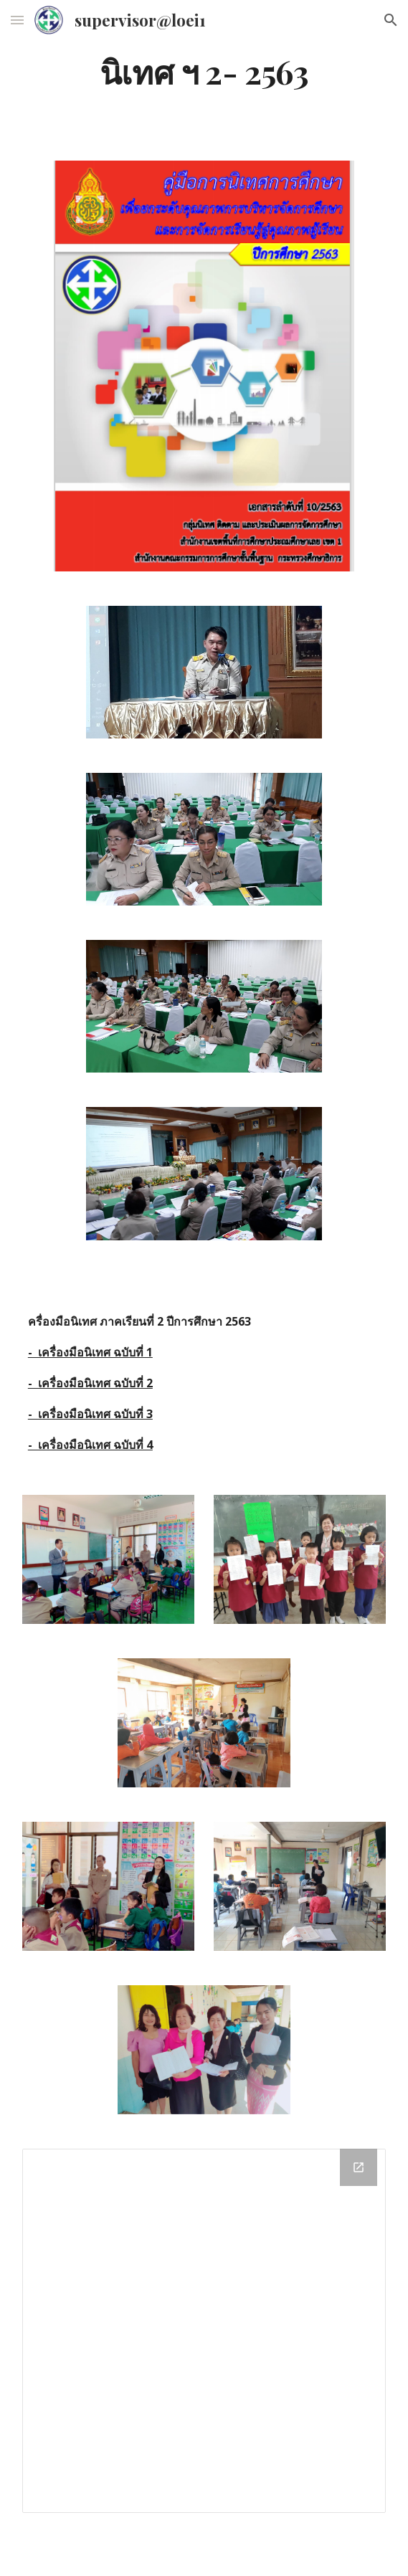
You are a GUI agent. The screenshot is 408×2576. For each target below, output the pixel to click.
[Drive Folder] (204, 2330)
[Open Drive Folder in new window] (358, 2167)
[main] (204, 71)
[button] (17, 19)
